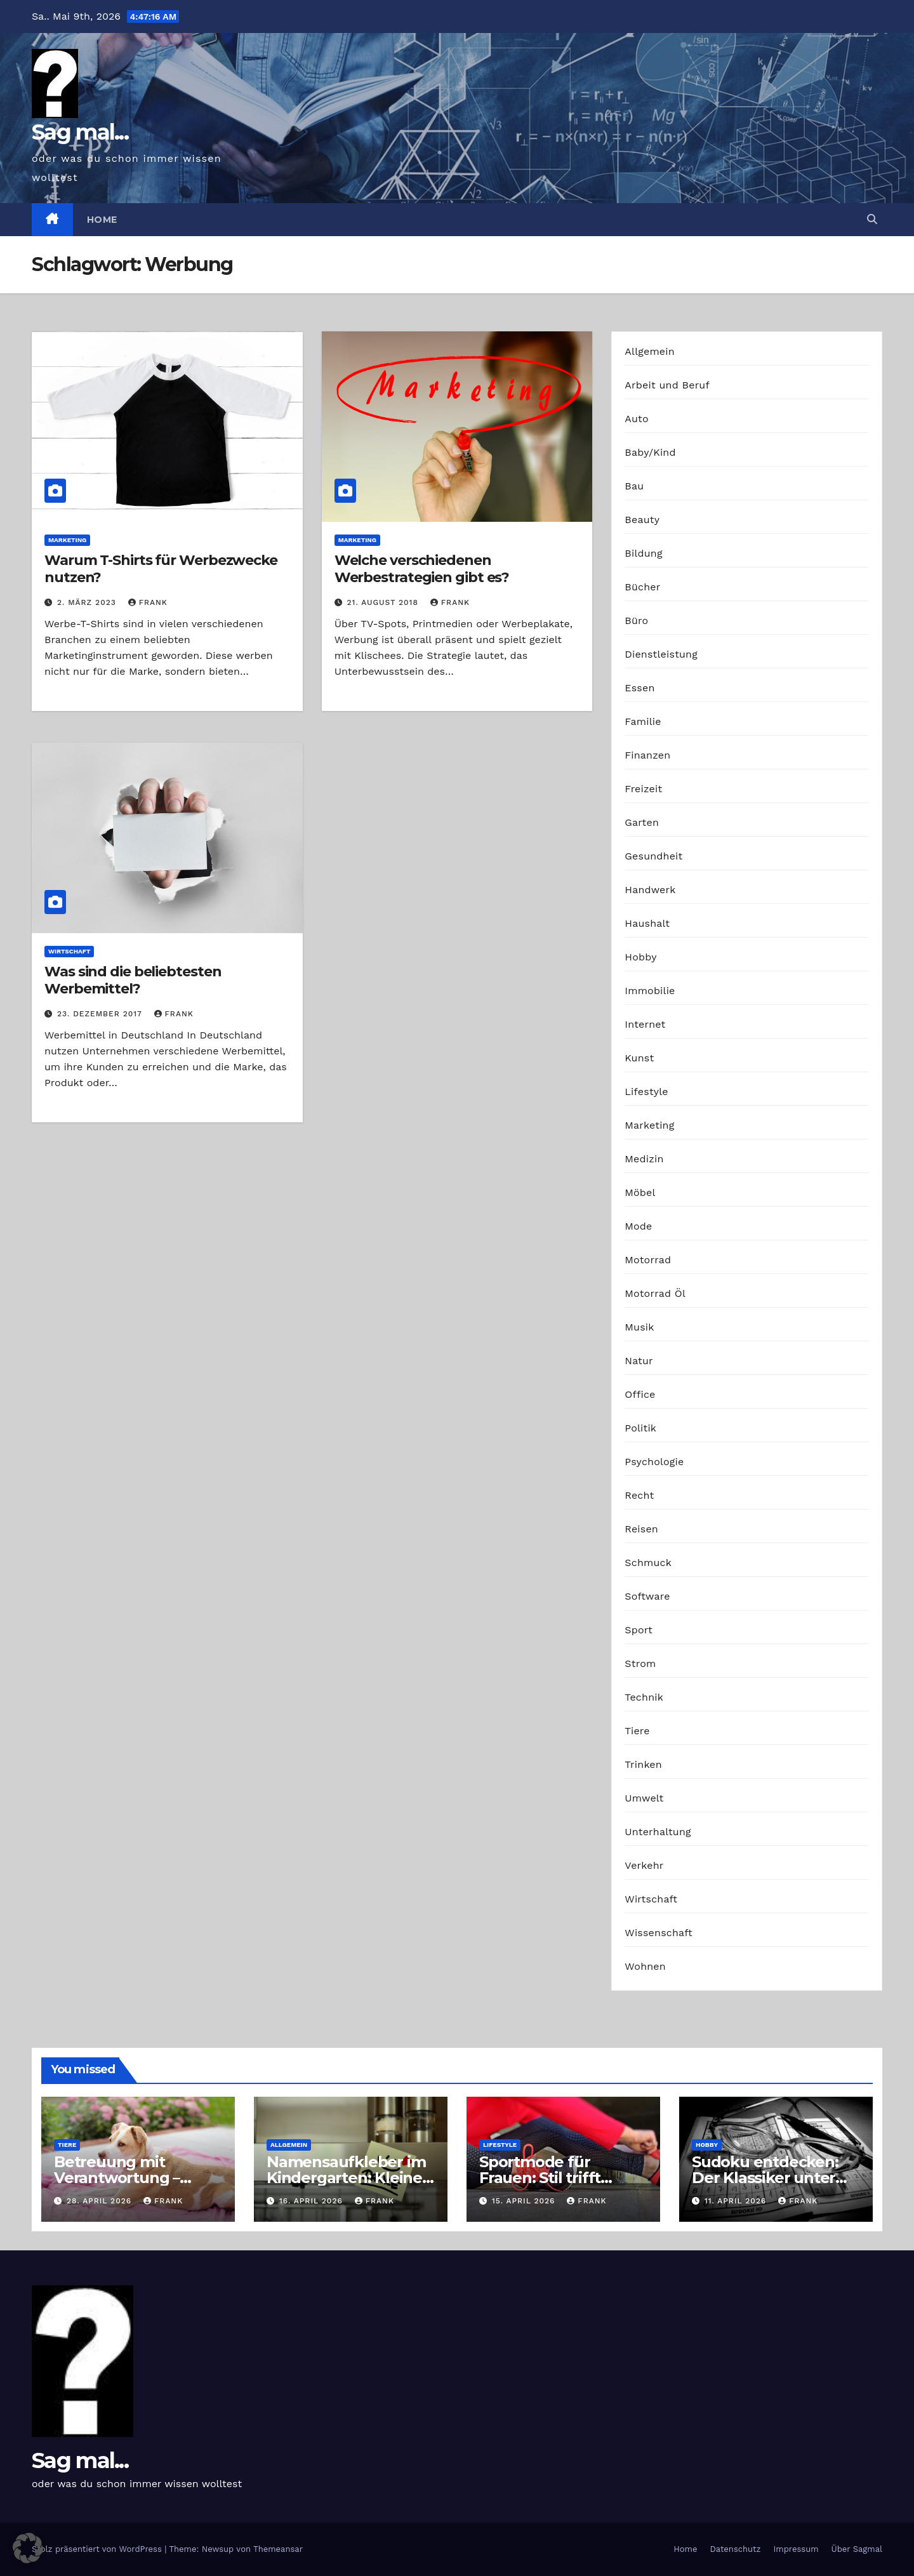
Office (640, 1394)
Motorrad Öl (655, 1293)
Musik (639, 1327)
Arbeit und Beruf (667, 385)
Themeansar (278, 2549)
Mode (638, 1226)
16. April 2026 (312, 2200)
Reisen (641, 1529)
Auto (636, 419)
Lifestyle (646, 1092)
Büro (636, 620)
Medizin (644, 1159)
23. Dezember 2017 (101, 1013)
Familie (643, 721)
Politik (640, 1428)
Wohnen (645, 1966)
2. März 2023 (88, 602)
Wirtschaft (69, 951)
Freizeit (643, 789)
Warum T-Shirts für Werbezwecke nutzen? (160, 568)
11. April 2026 (737, 2200)
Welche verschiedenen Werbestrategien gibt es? (422, 568)
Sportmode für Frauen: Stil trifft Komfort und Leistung (562, 2178)
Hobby (640, 957)
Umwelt (644, 1798)
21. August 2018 (384, 602)
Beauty (642, 520)
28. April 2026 (101, 2200)
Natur (639, 1361)
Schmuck (648, 1563)
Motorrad (648, 1260)
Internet (645, 1024)
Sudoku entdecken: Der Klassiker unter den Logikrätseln (765, 2178)
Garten (642, 822)
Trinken (643, 1764)
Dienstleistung (661, 654)
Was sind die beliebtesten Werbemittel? (133, 980)
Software (647, 1596)
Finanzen (647, 755)
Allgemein (650, 351)
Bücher (642, 587)
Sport (638, 1630)
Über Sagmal (856, 2549)
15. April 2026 (525, 2200)
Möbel (640, 1192)
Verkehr (644, 1865)
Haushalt (647, 923)
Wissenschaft (658, 1933)
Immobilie (650, 991)
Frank (148, 602)
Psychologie (654, 1462)
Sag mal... (80, 132)
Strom (640, 1663)
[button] (872, 219)
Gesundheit (653, 856)
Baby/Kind (650, 452)
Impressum (796, 2549)
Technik (644, 1697)
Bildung (643, 553)
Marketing (67, 539)
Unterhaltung (658, 1832)
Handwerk (650, 890)
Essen (639, 688)
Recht (639, 1495)
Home (102, 219)
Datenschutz (735, 2549)
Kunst (639, 1058)
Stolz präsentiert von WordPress (98, 2549)
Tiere (637, 1731)
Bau (634, 486)
